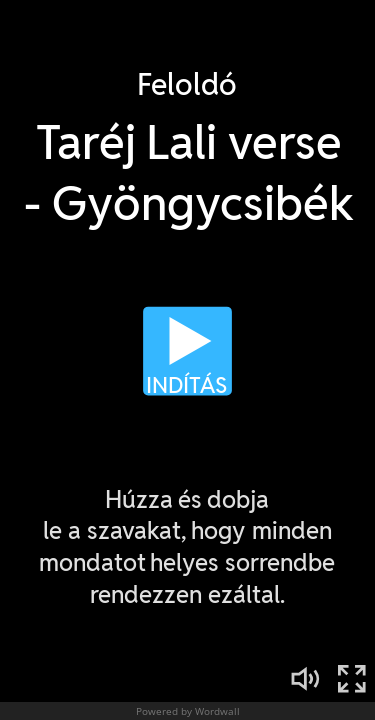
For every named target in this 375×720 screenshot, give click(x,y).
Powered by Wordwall (188, 711)
